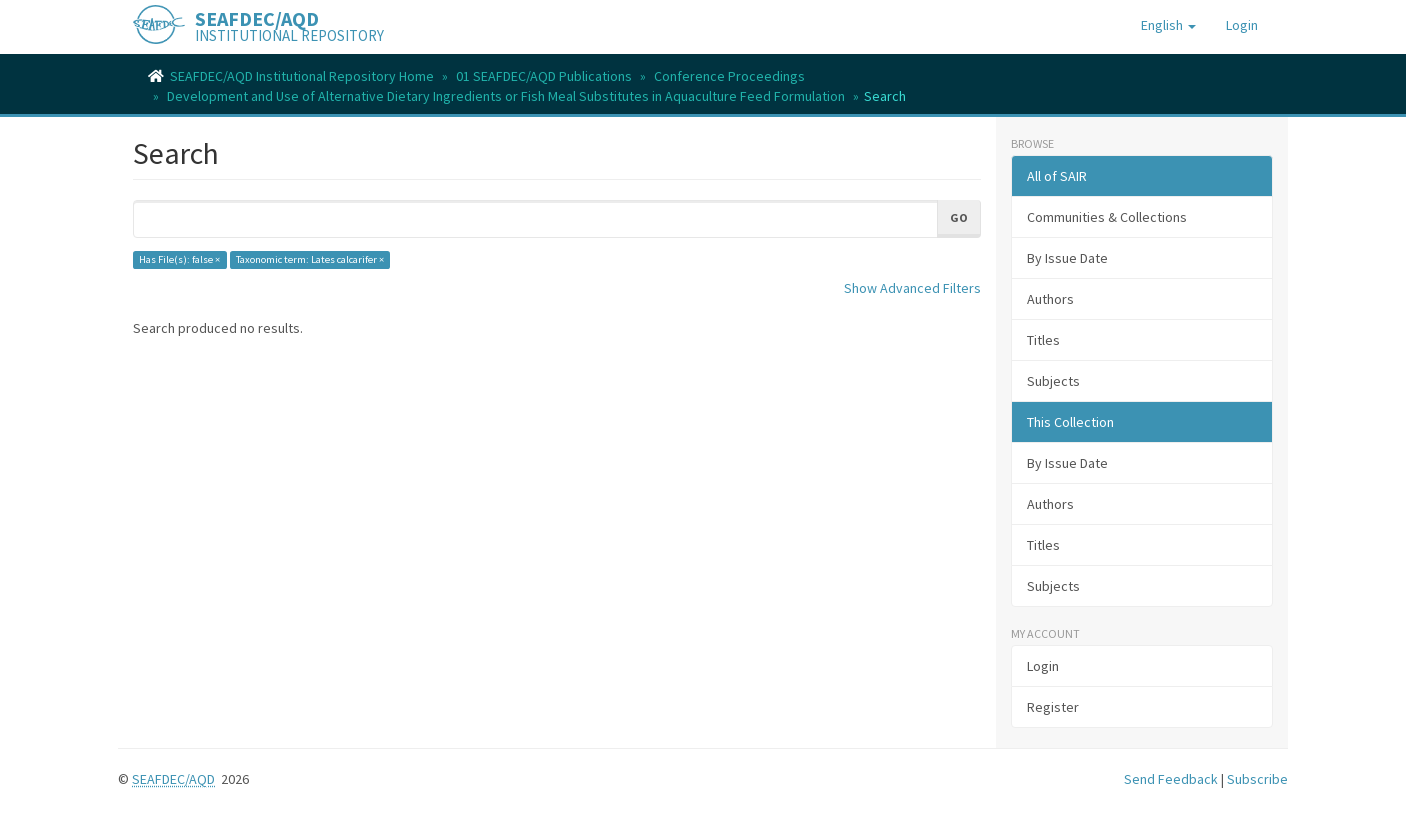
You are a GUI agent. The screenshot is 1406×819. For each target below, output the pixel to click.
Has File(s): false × (179, 259)
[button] (1168, 25)
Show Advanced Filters (912, 288)
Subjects (1053, 381)
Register (1053, 707)
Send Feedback (1171, 779)
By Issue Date (1067, 258)
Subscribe (1257, 779)
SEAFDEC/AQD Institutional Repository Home (302, 76)
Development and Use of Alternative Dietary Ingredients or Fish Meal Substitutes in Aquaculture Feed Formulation (506, 96)
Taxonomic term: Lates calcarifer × (310, 259)
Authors (1050, 299)
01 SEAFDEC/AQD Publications (544, 76)
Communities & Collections (1107, 217)
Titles (1043, 340)
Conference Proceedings (729, 76)
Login (1043, 666)
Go (959, 217)
